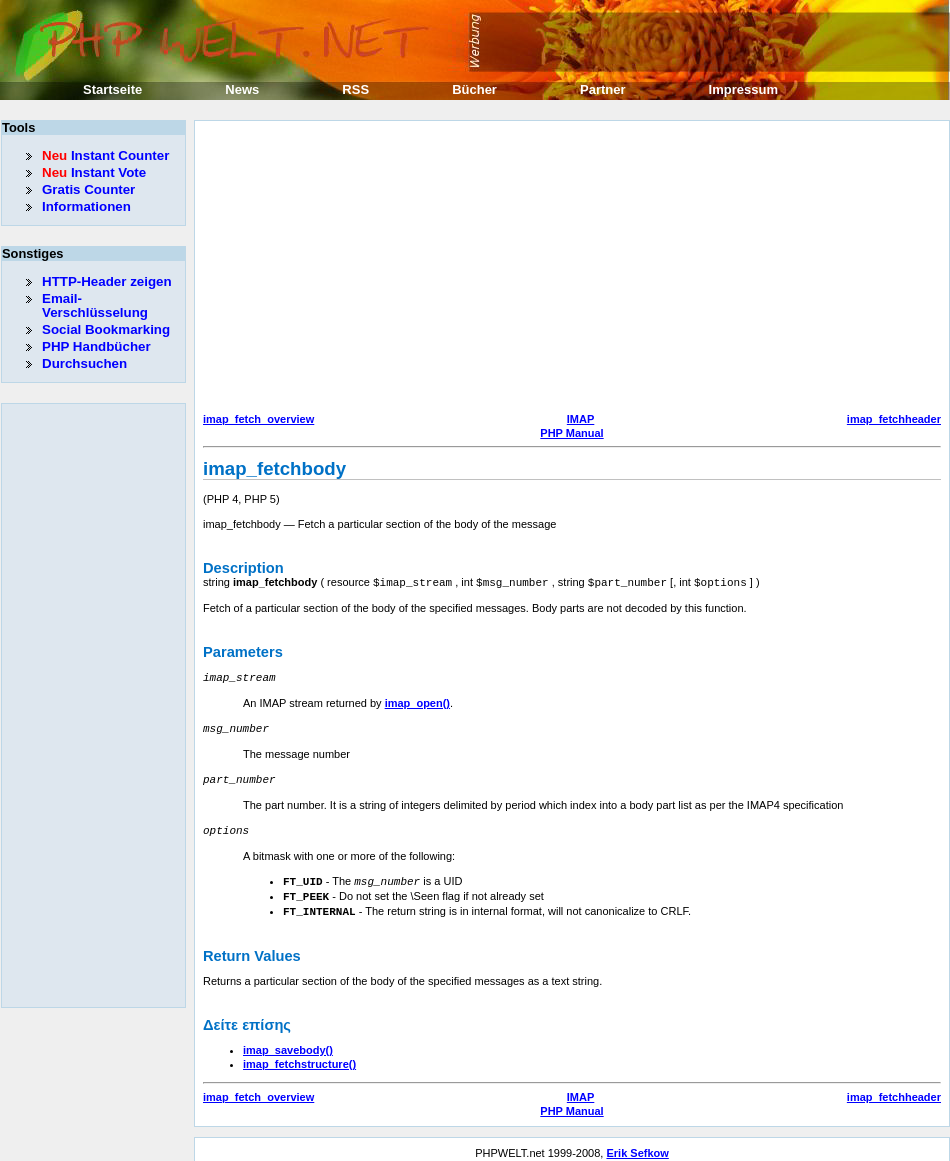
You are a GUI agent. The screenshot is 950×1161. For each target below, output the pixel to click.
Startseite (112, 89)
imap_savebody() (288, 1042)
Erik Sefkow (637, 1145)
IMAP (581, 419)
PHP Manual (571, 433)
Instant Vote (94, 172)
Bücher (474, 89)
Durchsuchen (84, 363)
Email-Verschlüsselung (95, 305)
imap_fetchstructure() (299, 1056)
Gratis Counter (88, 189)
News (242, 89)
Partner (603, 89)
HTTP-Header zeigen (107, 281)
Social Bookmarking (106, 329)
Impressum (743, 89)
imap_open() (417, 701)
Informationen (86, 206)
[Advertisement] (485, 269)
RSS (355, 89)
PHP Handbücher (96, 346)
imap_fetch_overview (258, 419)
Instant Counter (105, 155)
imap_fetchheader (894, 419)
